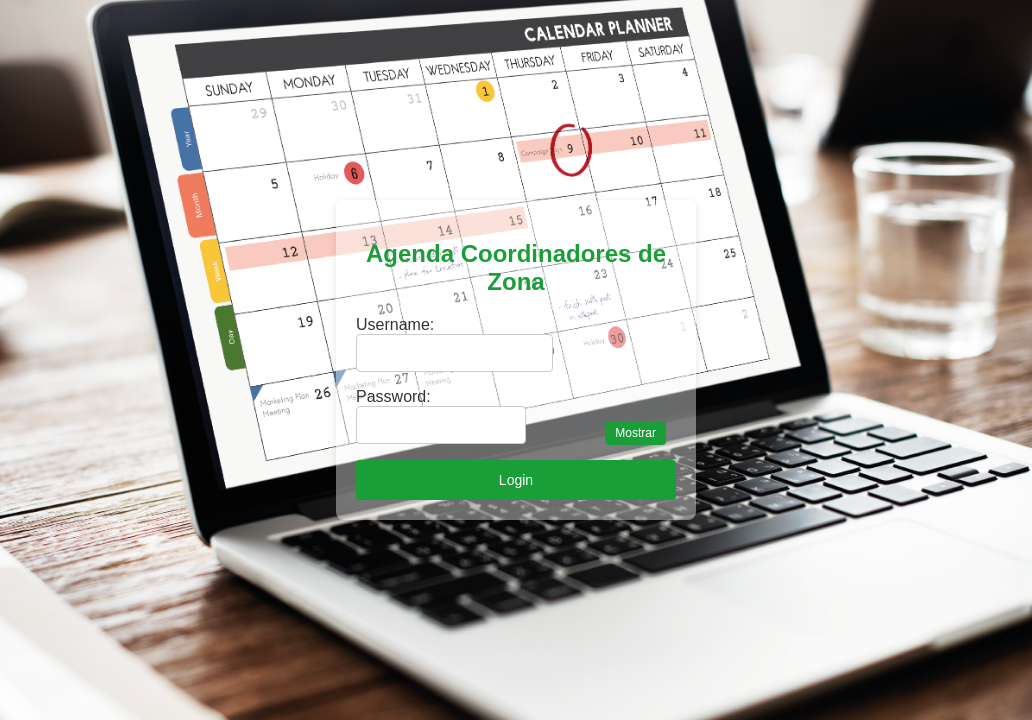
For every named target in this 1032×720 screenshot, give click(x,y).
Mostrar (635, 433)
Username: (395, 324)
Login (516, 480)
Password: (393, 396)
